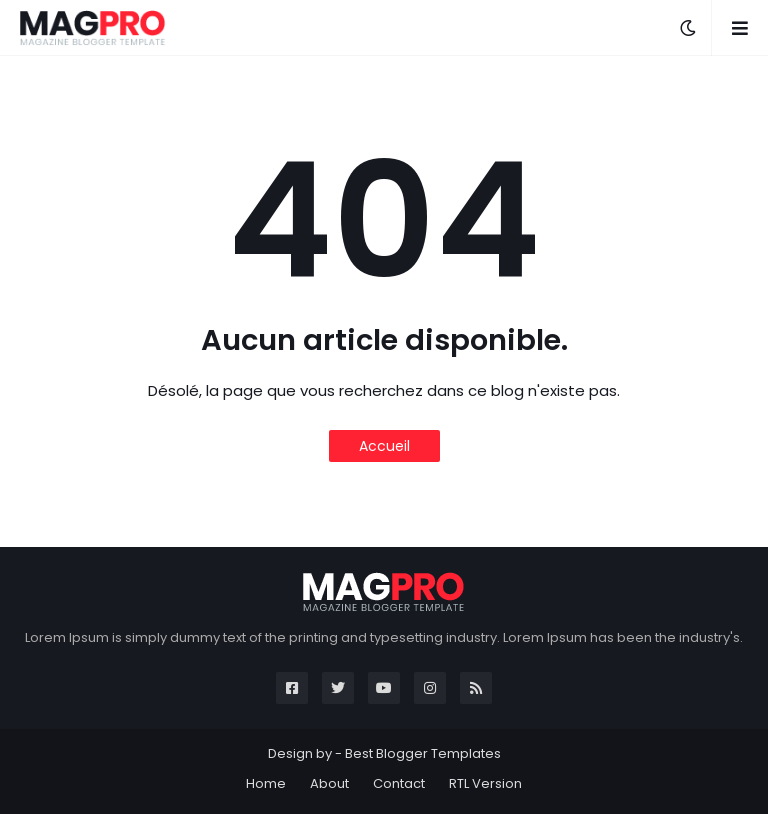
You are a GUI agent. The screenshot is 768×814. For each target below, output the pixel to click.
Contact (399, 783)
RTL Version (485, 783)
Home (266, 783)
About (329, 783)
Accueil (384, 446)
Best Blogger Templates (423, 753)
